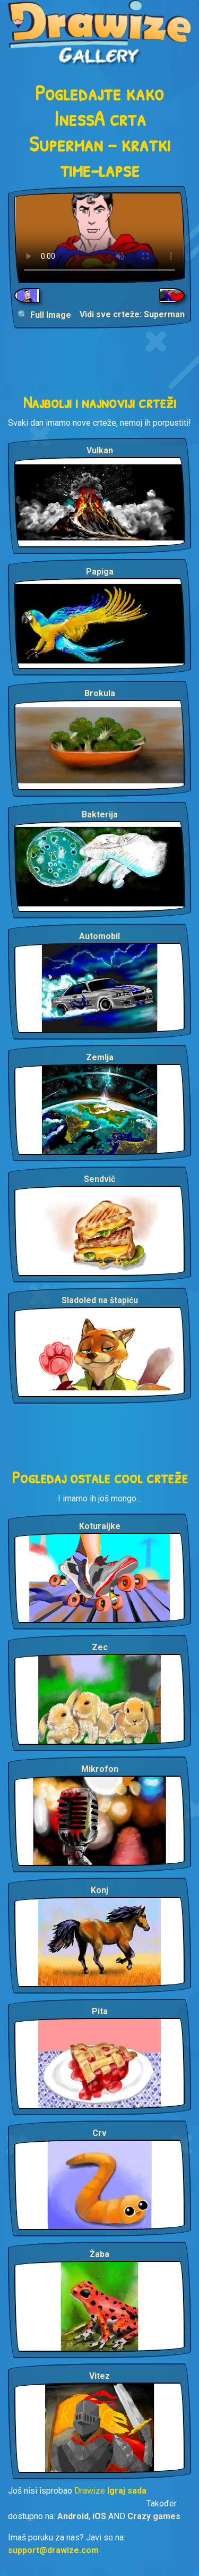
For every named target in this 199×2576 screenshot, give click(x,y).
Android (73, 2516)
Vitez (99, 2376)
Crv (99, 2133)
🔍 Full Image (44, 315)
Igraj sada (126, 2491)
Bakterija (100, 814)
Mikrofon (99, 1769)
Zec (100, 1647)
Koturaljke (99, 1526)
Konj (99, 1890)
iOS (99, 2516)
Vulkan (99, 450)
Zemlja (100, 1057)
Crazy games (153, 2516)
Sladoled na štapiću (100, 1300)
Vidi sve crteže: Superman (132, 314)
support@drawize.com (53, 2550)
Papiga (100, 572)
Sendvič (99, 1179)
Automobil (99, 936)
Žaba (99, 2254)
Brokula (99, 693)
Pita (100, 2011)
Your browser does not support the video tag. (99, 237)
